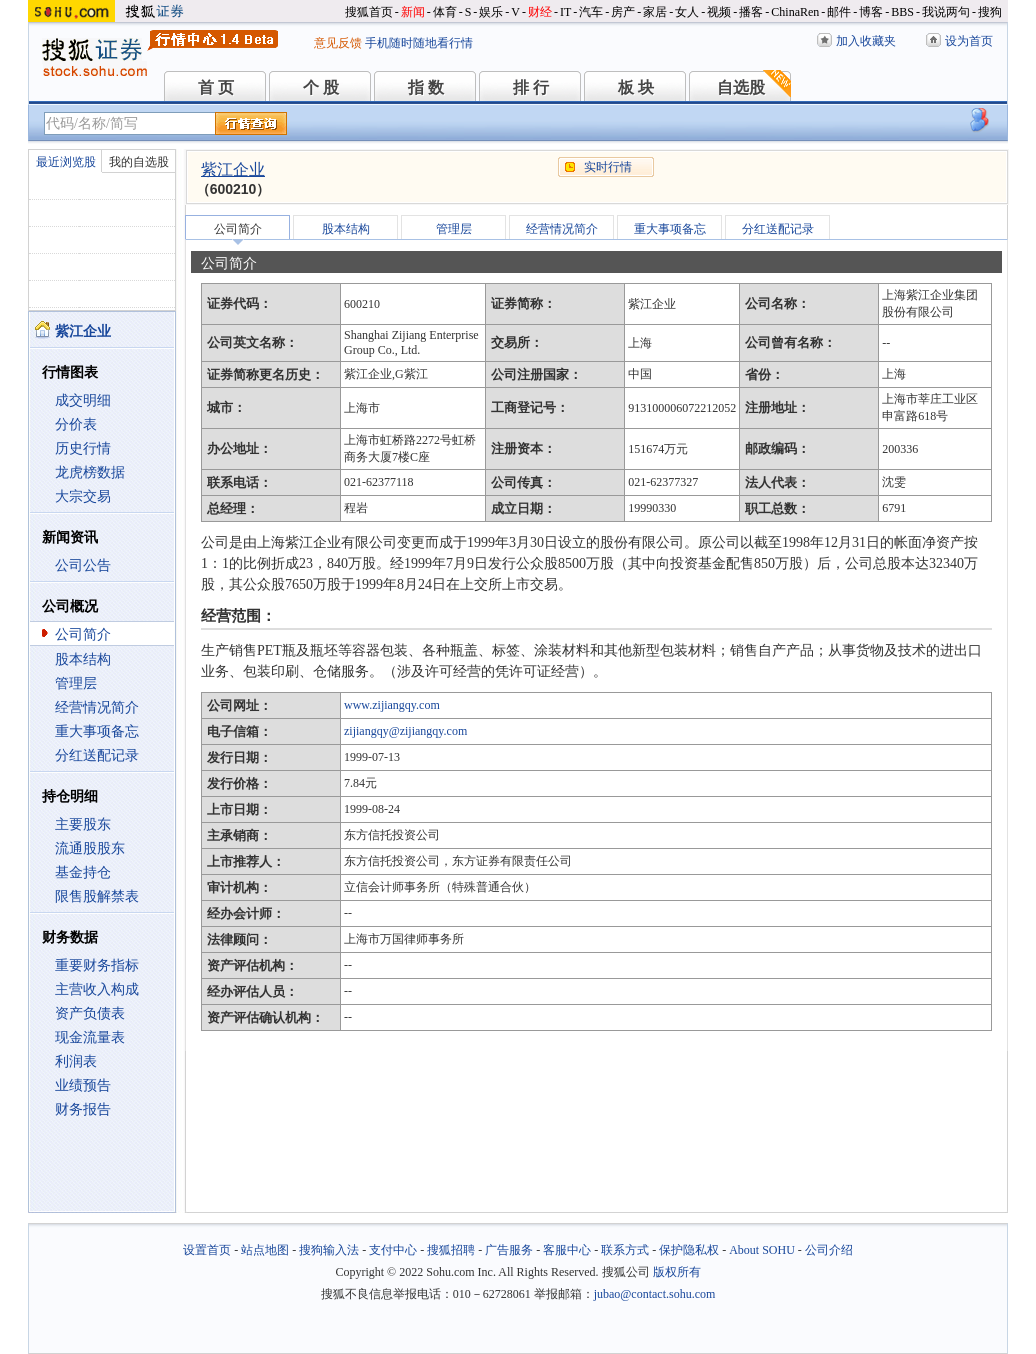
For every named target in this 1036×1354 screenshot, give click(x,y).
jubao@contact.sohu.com (655, 1294)
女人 (687, 12)
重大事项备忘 (97, 731)
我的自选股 (139, 162)
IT (565, 12)
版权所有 (677, 1272)
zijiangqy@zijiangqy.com (405, 731)
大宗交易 (83, 496)
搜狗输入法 (329, 1250)
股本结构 (83, 659)
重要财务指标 (97, 965)
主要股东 (83, 824)
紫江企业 (233, 169)
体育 (445, 12)
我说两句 (946, 12)
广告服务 (509, 1250)
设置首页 (207, 1250)
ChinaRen (795, 12)
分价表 (76, 424)
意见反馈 (338, 43)
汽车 (591, 12)
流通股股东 (90, 848)
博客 (871, 12)
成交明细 (83, 400)
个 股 (321, 87)
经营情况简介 (97, 707)
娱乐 (491, 12)
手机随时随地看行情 (419, 43)
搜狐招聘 (451, 1250)
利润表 (76, 1061)
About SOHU (762, 1250)
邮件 (839, 12)
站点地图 (265, 1250)
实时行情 (608, 167)
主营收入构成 (97, 989)
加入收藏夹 (866, 41)
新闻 (413, 12)
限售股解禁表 (97, 896)
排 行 (531, 87)
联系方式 (625, 1250)
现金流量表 (90, 1037)
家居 (655, 12)
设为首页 (969, 41)
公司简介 (83, 634)
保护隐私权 (689, 1250)
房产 (623, 12)
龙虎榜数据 (90, 472)
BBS (902, 12)
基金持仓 (83, 872)
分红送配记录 (97, 755)
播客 (751, 12)
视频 (719, 12)
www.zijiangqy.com (392, 705)
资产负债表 (90, 1013)
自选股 (741, 87)
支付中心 (393, 1250)
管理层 (76, 683)
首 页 (216, 87)
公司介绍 (829, 1250)
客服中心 (567, 1250)
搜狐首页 (369, 12)
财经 (540, 12)
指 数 (426, 87)
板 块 (636, 87)
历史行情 (83, 448)
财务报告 (83, 1109)
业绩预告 (83, 1085)
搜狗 (990, 12)
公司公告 (83, 565)
